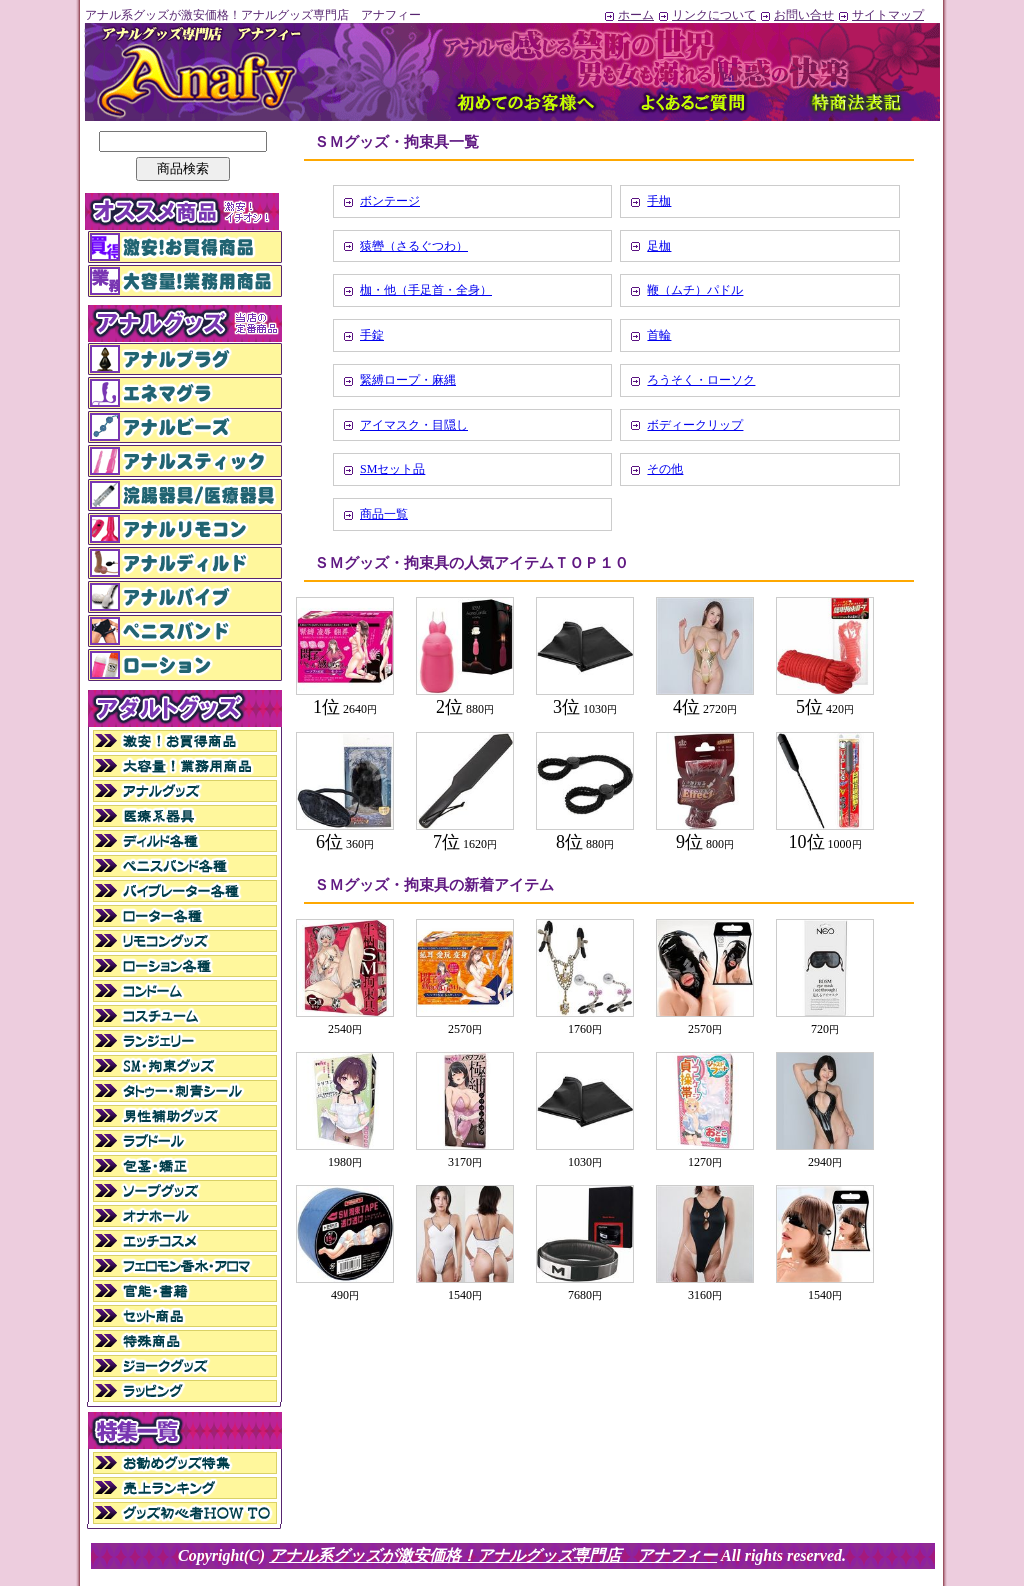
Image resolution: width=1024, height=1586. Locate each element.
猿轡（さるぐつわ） (414, 246)
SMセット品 (392, 469)
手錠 (372, 335)
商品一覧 (384, 514)
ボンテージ (390, 201)
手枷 (659, 201)
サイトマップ (880, 15)
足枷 (659, 246)
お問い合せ (796, 15)
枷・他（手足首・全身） (426, 290)
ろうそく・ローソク (701, 380)
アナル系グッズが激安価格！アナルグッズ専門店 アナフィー (493, 1555)
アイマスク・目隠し (414, 425)
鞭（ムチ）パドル (695, 290)
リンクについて (706, 15)
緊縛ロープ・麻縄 (408, 380)
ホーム (628, 15)
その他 (665, 469)
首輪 (659, 335)
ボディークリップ (695, 425)
